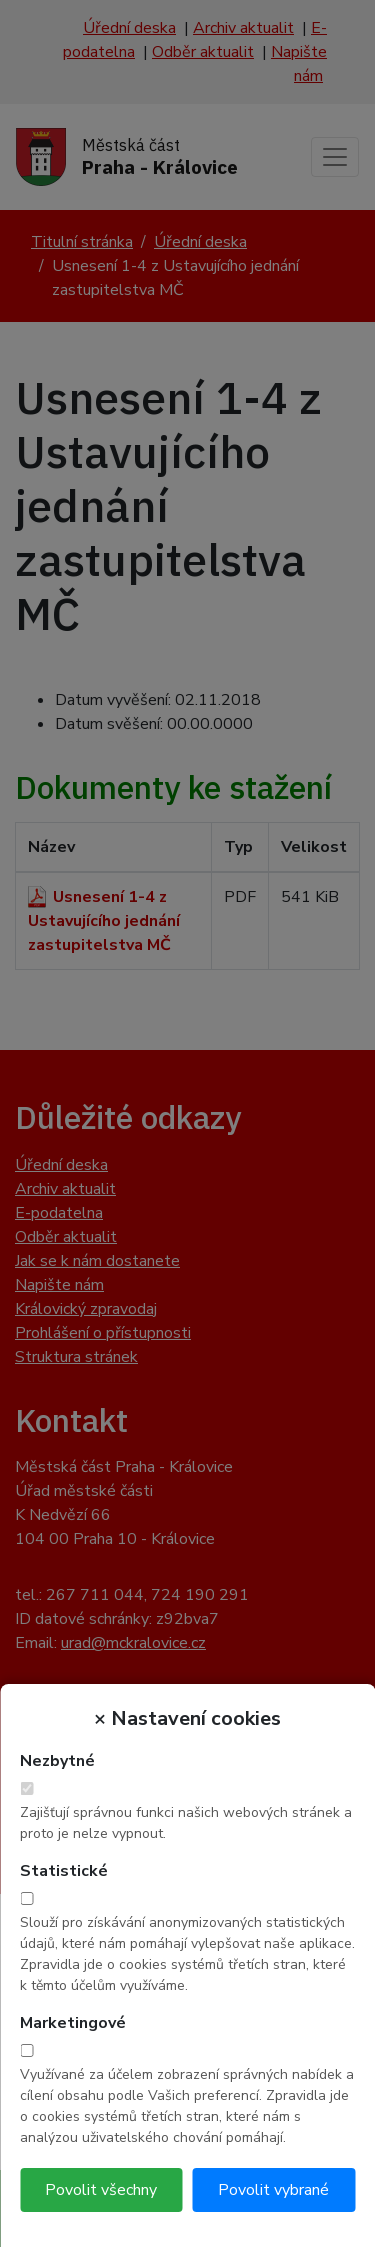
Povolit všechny (101, 2190)
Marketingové (73, 2023)
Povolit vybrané (273, 2190)
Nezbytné (57, 1761)
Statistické (64, 1871)
